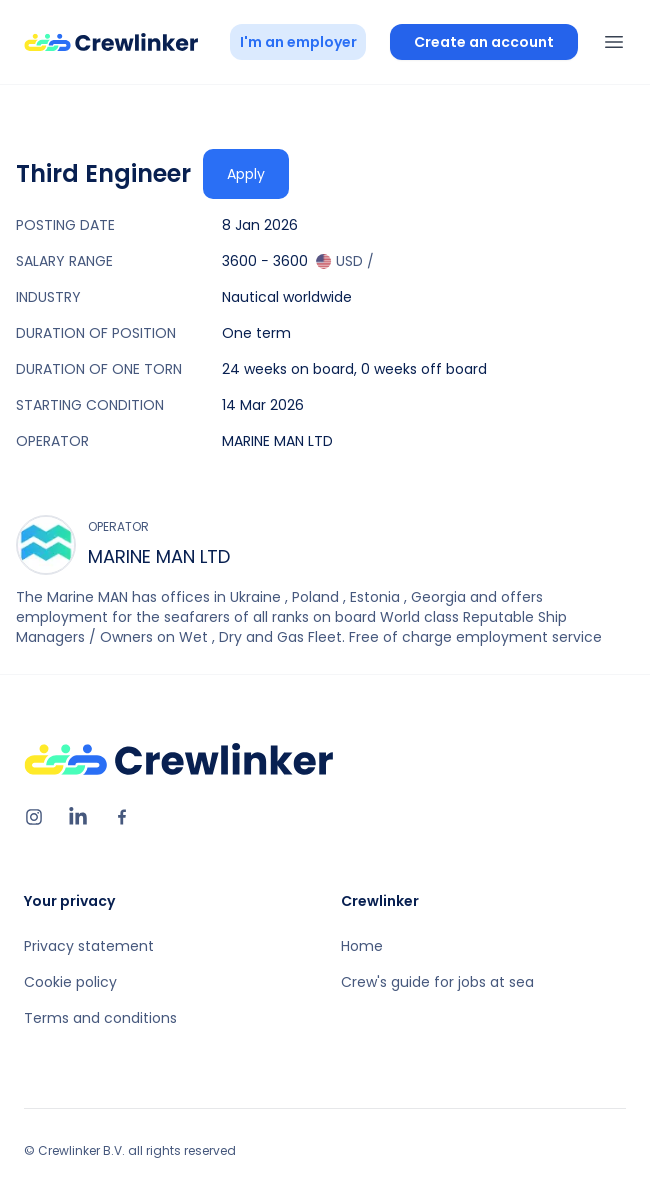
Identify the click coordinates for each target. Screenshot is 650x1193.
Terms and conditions (100, 1018)
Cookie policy (70, 982)
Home (362, 946)
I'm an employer (298, 42)
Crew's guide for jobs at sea (437, 982)
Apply (246, 174)
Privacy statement (89, 946)
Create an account (484, 42)
